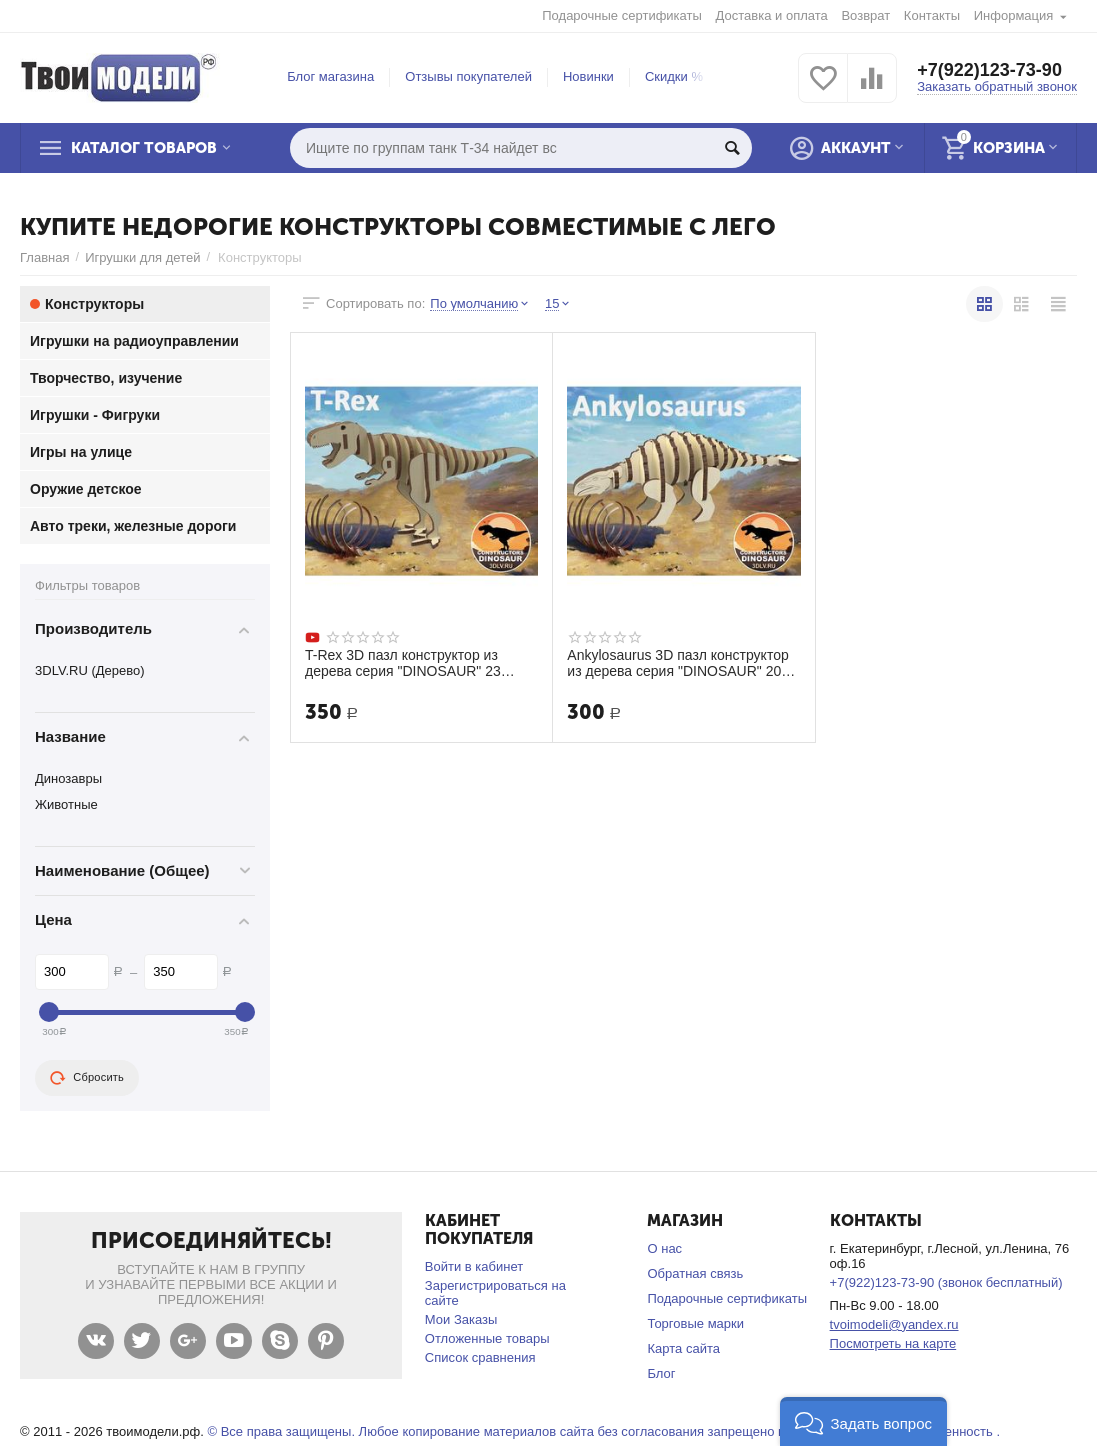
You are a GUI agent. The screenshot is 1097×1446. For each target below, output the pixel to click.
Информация (1014, 15)
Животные (66, 804)
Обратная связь (695, 1273)
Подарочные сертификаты (622, 15)
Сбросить (87, 1078)
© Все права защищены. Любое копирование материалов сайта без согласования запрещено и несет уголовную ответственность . (603, 1431)
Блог (661, 1373)
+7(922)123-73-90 (989, 70)
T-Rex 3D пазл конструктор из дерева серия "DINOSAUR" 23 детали (403, 663)
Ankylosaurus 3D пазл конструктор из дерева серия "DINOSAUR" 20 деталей (677, 663)
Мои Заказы (461, 1319)
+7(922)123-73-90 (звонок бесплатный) (946, 1282)
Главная (45, 257)
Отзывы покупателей (468, 76)
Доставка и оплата (772, 15)
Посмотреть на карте (893, 1343)
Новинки (588, 76)
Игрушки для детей (142, 257)
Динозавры (68, 778)
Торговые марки (695, 1323)
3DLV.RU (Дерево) (90, 670)
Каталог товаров (144, 148)
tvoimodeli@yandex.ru (894, 1324)
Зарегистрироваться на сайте (495, 1293)
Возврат (865, 15)
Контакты (932, 15)
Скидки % (674, 76)
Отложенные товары (487, 1338)
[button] (863, 1421)
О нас (664, 1248)
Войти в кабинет (474, 1266)
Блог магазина (330, 76)
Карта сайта (683, 1348)
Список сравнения (480, 1357)
